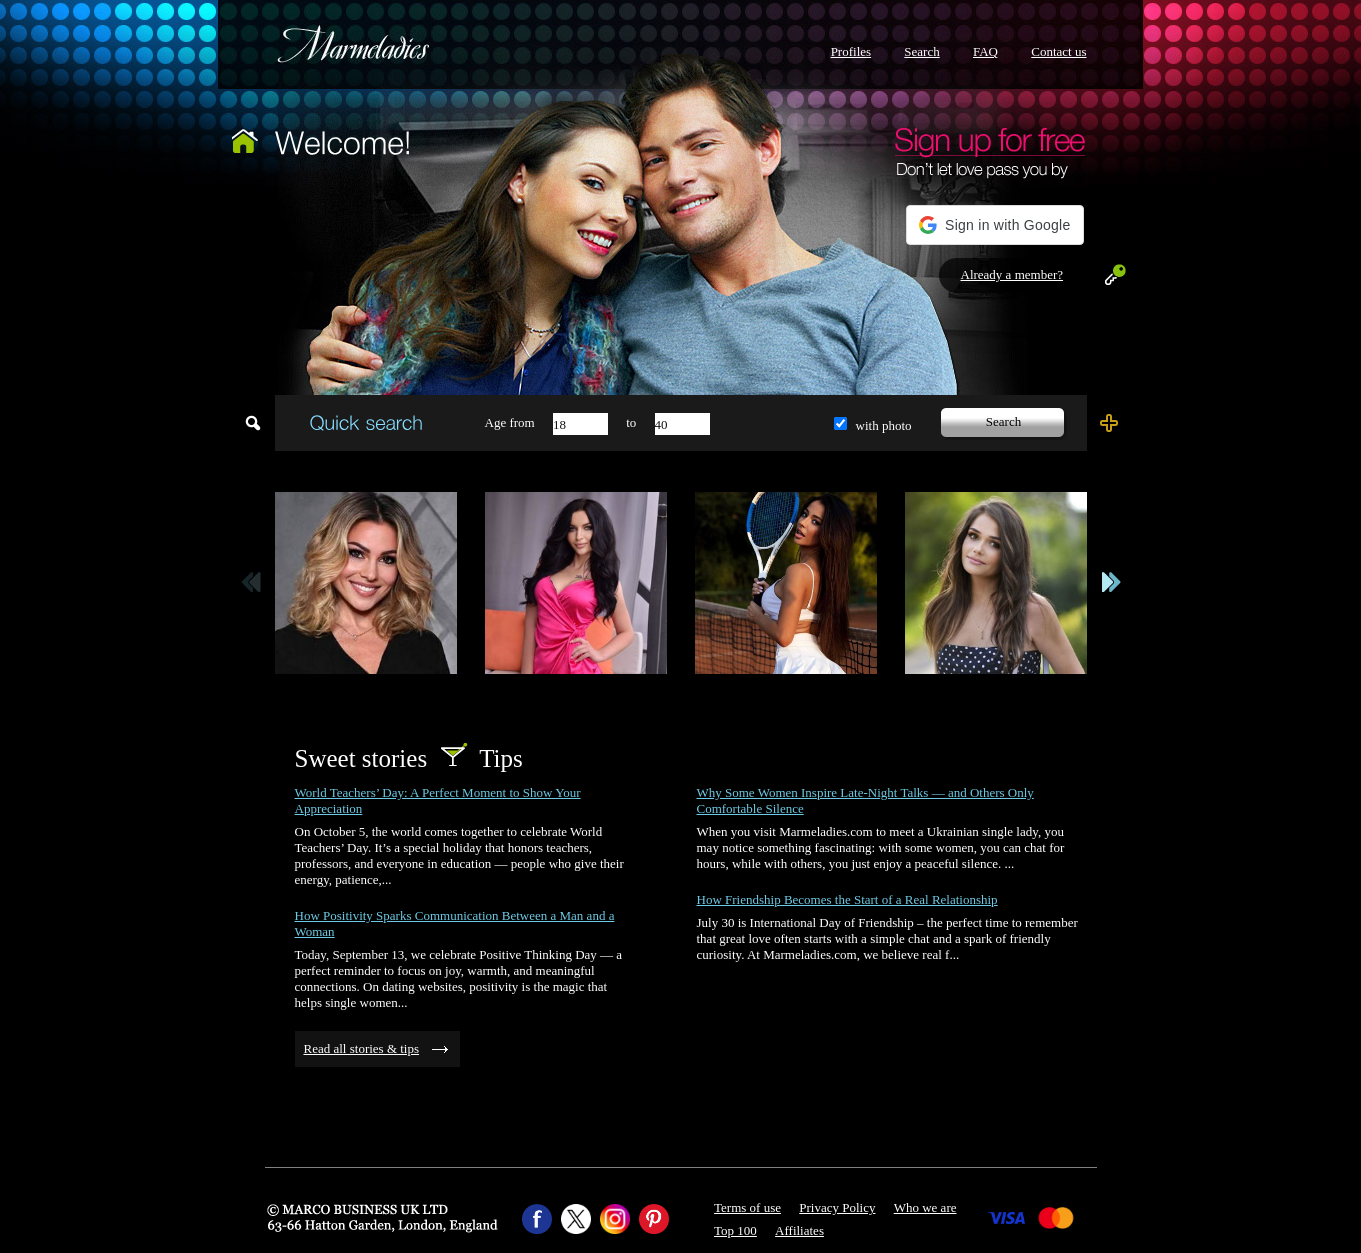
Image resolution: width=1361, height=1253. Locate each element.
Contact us (1058, 51)
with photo (884, 425)
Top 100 (735, 1230)
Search (921, 51)
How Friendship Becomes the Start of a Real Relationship (847, 899)
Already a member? (1012, 274)
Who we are (925, 1207)
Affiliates (799, 1230)
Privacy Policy (837, 1207)
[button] (994, 225)
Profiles (851, 51)
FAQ (985, 51)
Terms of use (747, 1207)
